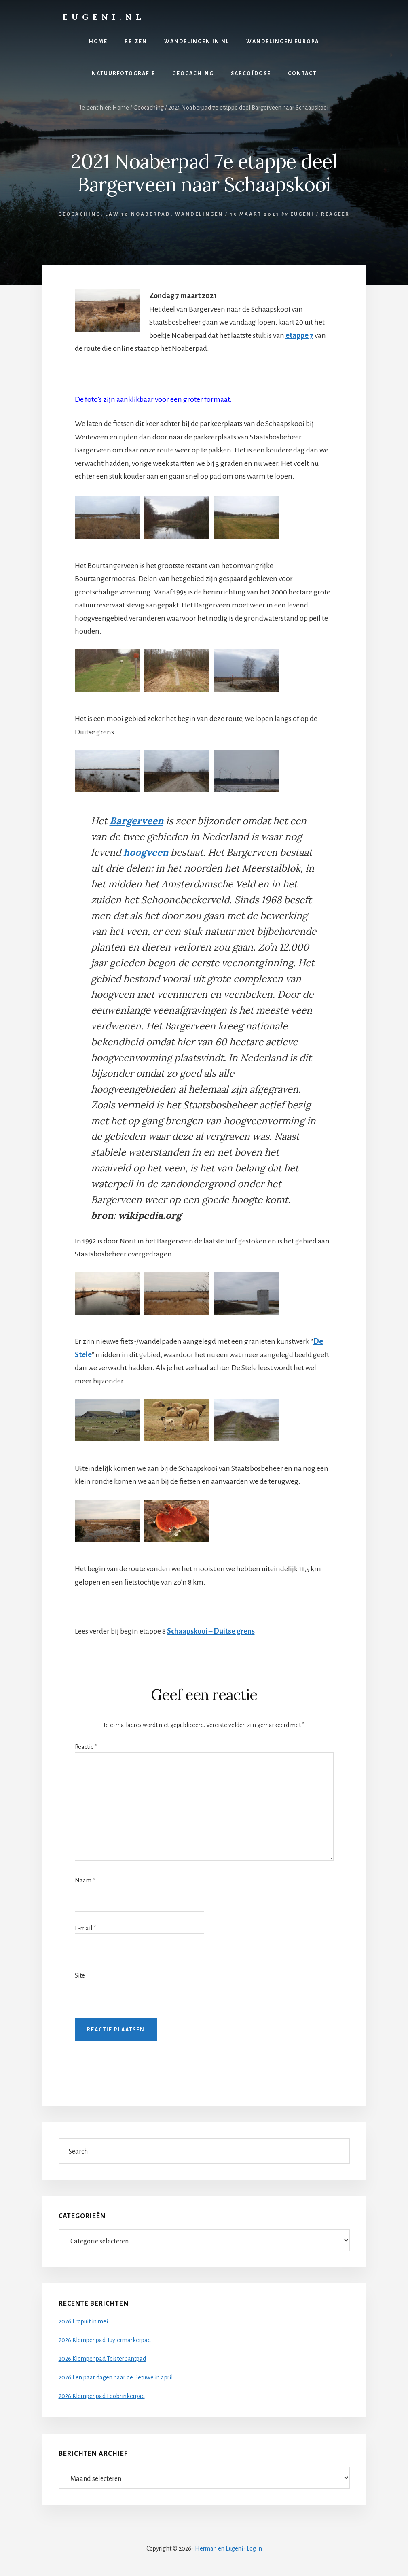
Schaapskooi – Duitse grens (211, 1631)
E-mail (85, 1928)
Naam (85, 1880)
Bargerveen (136, 821)
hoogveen (145, 852)
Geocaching (79, 214)
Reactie (86, 1747)
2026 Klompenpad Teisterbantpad (102, 2358)
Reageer (335, 214)
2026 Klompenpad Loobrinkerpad (102, 2396)
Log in (254, 2548)
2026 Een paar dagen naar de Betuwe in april (116, 2377)
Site (80, 1975)
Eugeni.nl (104, 17)
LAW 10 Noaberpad (138, 214)
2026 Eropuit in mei (83, 2321)
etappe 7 (299, 335)
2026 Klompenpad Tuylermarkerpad (105, 2340)
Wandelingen (199, 214)
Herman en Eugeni (219, 2548)
